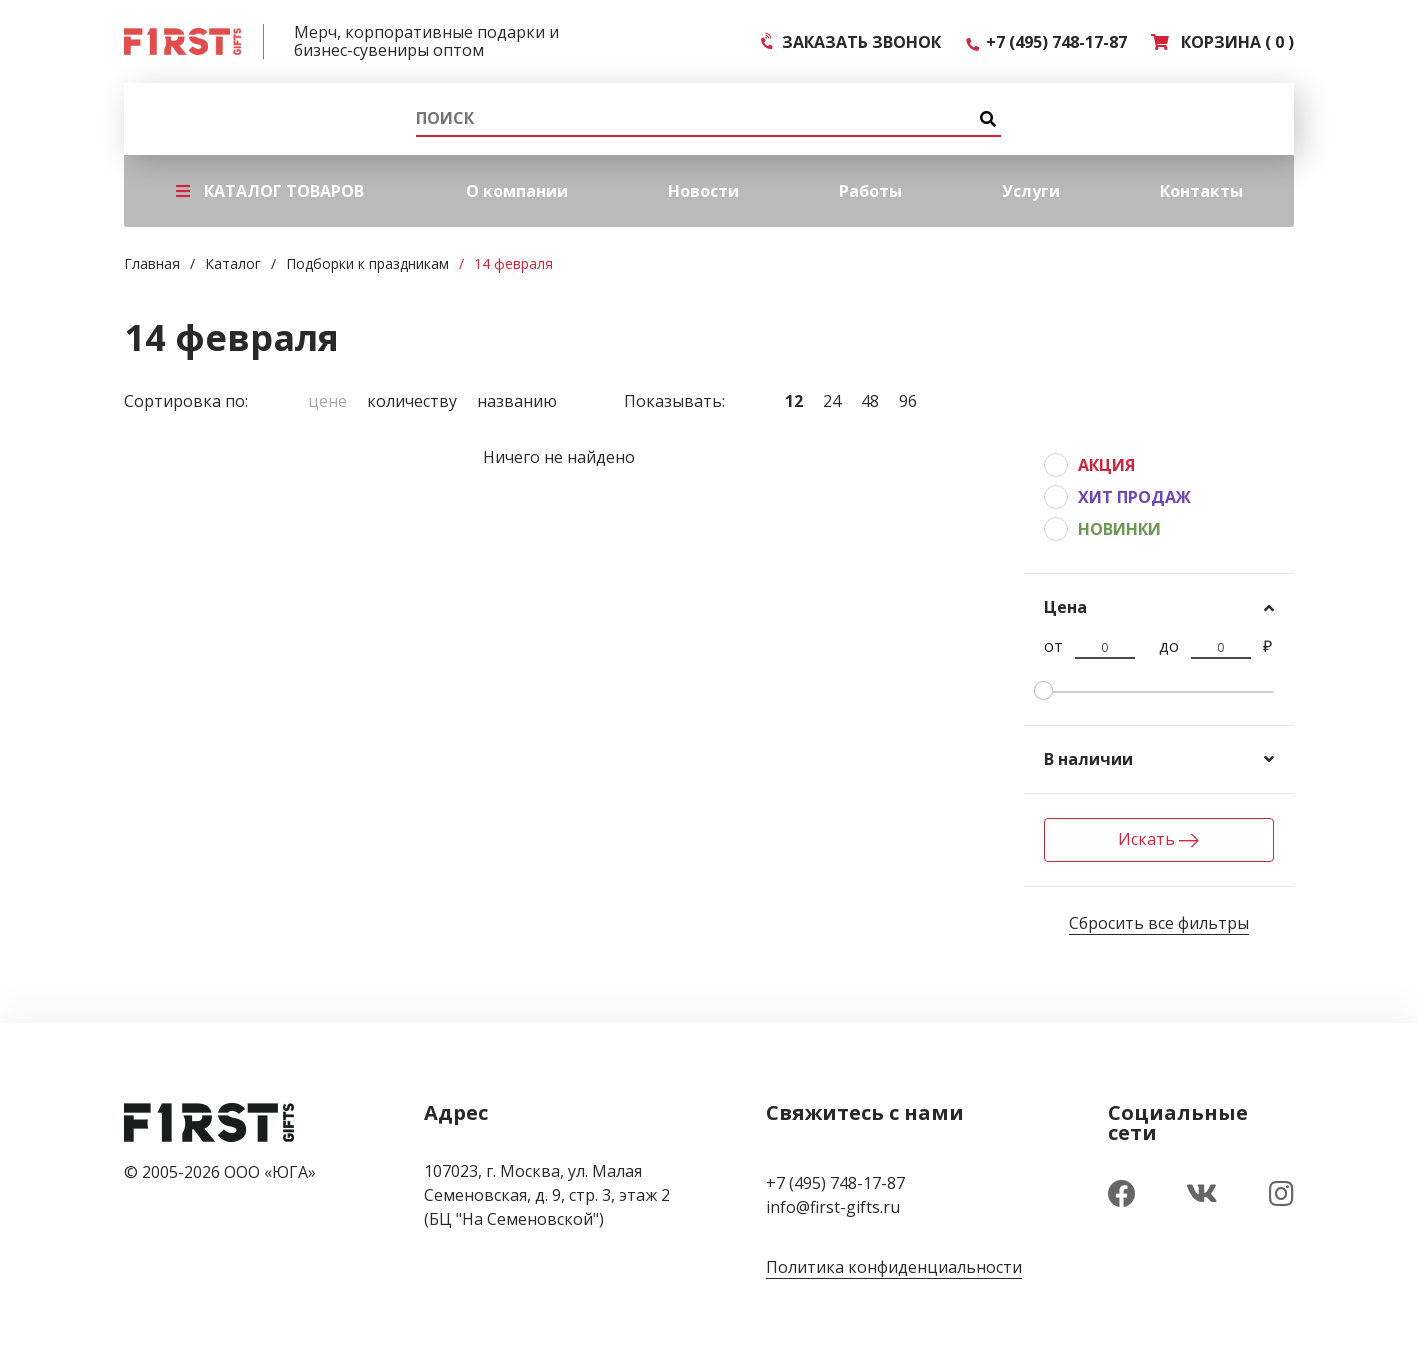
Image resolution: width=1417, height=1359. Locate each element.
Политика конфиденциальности (894, 1267)
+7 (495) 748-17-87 (1046, 42)
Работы (870, 191)
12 (794, 401)
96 (908, 401)
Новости (703, 191)
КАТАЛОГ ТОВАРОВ (270, 191)
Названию (517, 401)
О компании (517, 191)
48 (870, 401)
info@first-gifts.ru (833, 1207)
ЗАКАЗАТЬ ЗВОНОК (851, 42)
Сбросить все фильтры (1159, 923)
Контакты (1201, 191)
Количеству (412, 401)
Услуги (1031, 191)
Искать (1158, 839)
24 (832, 401)
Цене (327, 401)
